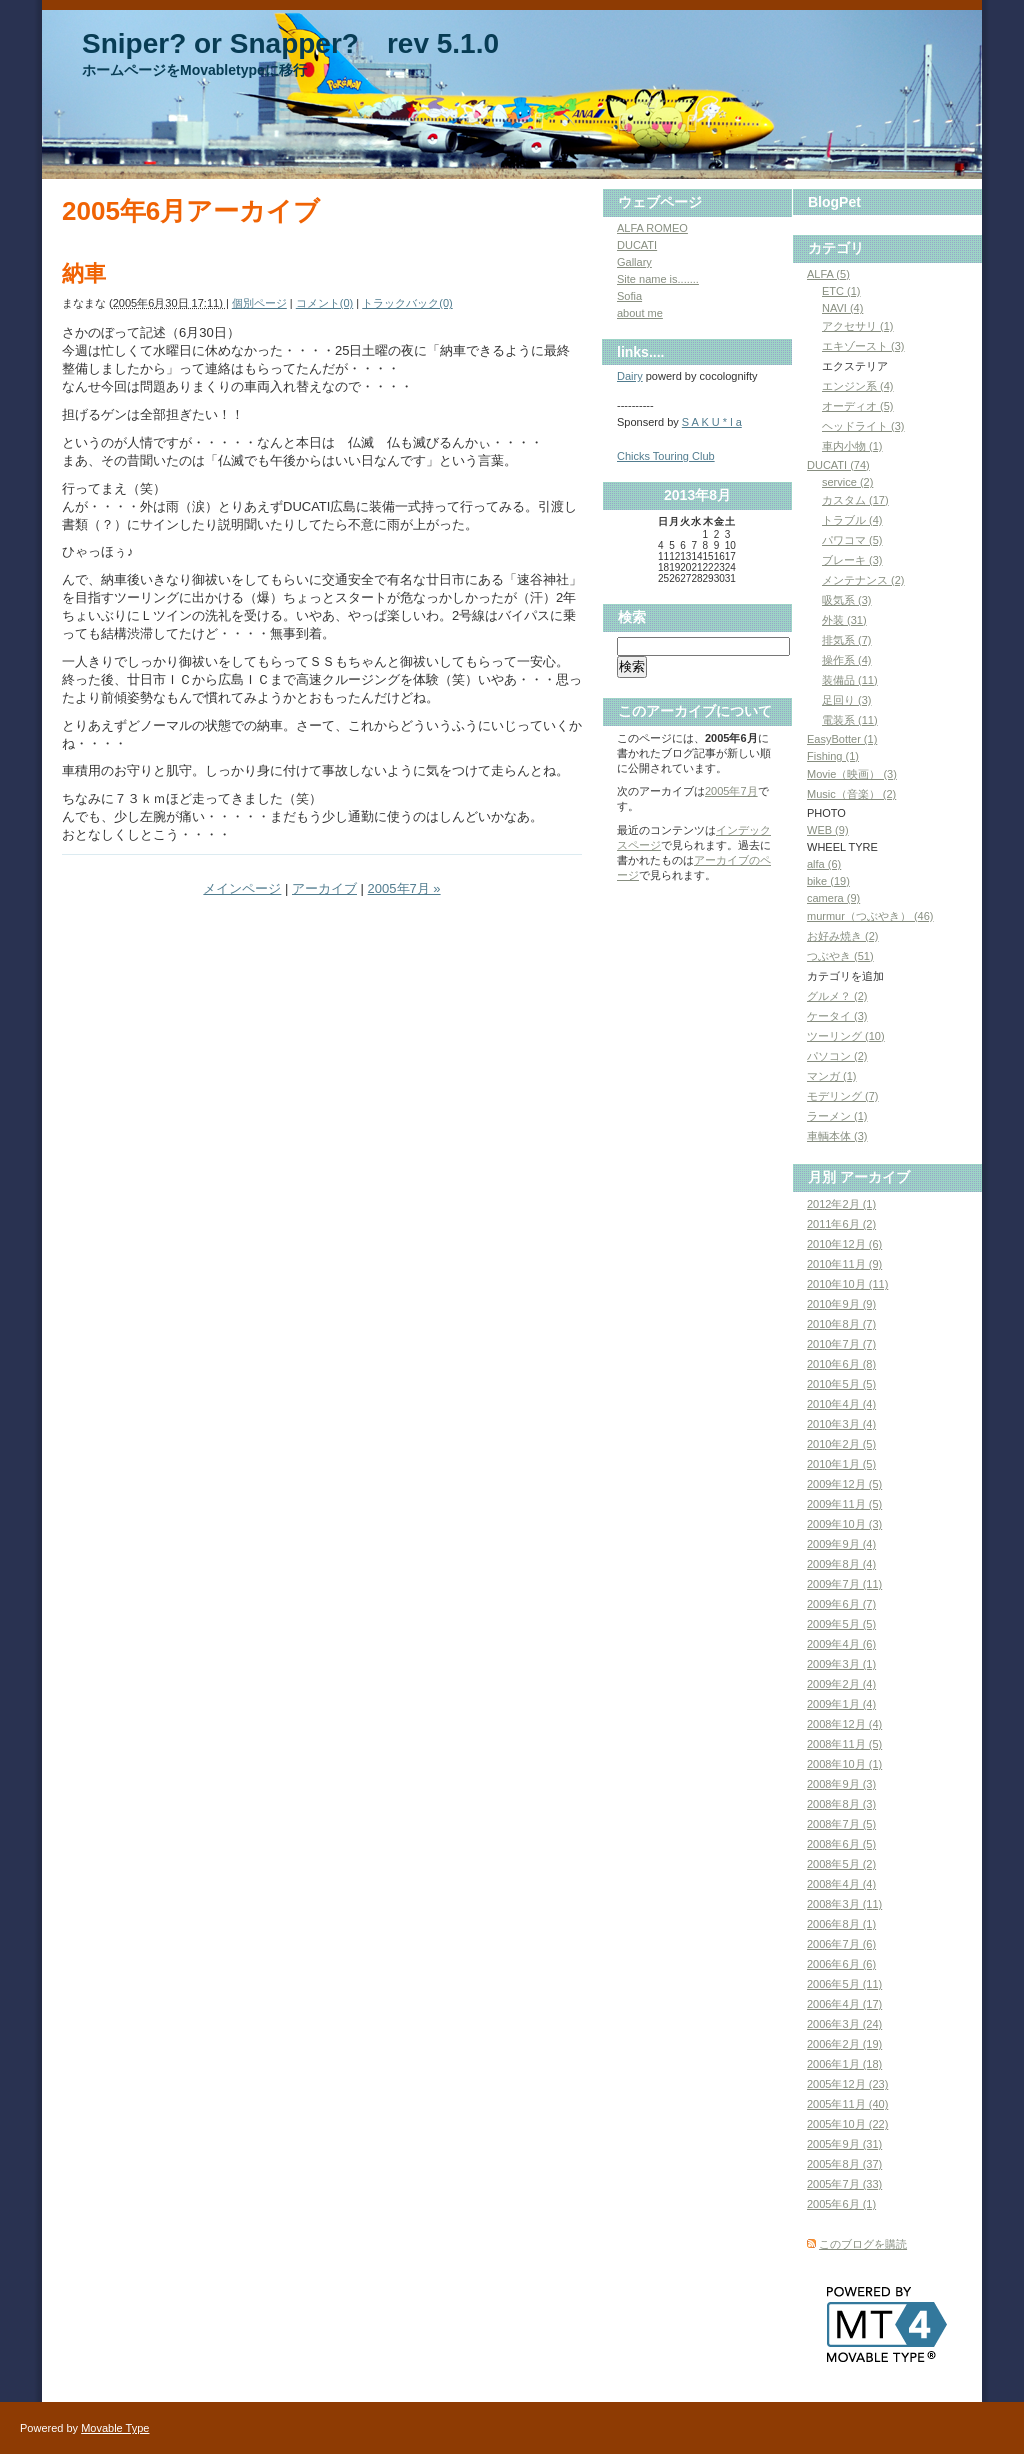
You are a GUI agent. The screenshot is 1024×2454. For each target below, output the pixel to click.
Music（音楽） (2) (851, 794)
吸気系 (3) (847, 600)
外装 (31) (844, 620)
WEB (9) (828, 830)
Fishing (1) (833, 756)
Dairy (630, 376)
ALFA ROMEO (652, 228)
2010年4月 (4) (841, 1404)
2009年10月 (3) (844, 1524)
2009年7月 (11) (844, 1584)
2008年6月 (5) (841, 1844)
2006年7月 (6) (841, 1944)
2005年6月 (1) (841, 2204)
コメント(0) (324, 303)
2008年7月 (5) (841, 1824)
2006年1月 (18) (844, 2064)
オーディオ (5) (858, 406)
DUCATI (637, 245)
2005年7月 (731, 791)
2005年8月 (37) (844, 2164)
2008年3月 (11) (844, 1904)
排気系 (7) (847, 640)
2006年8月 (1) (841, 1924)
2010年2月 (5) (841, 1444)
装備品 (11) (850, 680)
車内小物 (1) (852, 446)
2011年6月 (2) (841, 1224)
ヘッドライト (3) (863, 426)
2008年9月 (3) (841, 1784)
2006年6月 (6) (841, 1964)
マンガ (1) (832, 1076)
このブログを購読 (863, 2244)
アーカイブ (324, 888)
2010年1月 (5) (841, 1464)
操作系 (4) (847, 660)
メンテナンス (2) (863, 580)
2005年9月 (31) (844, 2144)
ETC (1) (841, 291)
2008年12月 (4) (844, 1724)
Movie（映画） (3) (852, 774)
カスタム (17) (855, 500)
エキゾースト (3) (863, 346)
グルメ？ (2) (837, 996)
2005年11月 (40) (847, 2104)
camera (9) (833, 898)
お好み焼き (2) (843, 936)
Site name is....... (658, 279)
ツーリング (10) (846, 1036)
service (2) (847, 482)
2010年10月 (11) (847, 1284)
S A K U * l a (712, 422)
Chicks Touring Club (666, 456)
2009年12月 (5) (844, 1484)
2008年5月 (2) (841, 1864)
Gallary (634, 262)
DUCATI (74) (838, 465)
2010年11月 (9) (844, 1264)
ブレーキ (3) (852, 560)
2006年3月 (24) (844, 2024)
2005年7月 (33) (844, 2184)
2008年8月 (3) (841, 1804)
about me (640, 313)
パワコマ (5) (852, 540)
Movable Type (115, 2428)
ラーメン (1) (837, 1116)
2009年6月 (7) (841, 1604)
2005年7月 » (404, 888)
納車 (84, 273)
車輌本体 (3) (837, 1136)
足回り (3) (847, 700)
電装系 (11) (850, 720)
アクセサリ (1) (858, 326)
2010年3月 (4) (841, 1424)
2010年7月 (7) (841, 1344)
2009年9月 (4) (841, 1544)
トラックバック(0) (407, 303)
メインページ (242, 888)
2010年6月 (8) (841, 1364)
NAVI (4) (842, 308)
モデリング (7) (843, 1096)
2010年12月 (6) (844, 1244)
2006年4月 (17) (844, 2004)
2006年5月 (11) (844, 1984)
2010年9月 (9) (841, 1304)
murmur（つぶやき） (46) (870, 916)
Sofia (629, 296)
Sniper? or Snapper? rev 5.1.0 (290, 43)
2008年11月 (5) (844, 1744)
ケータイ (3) (837, 1016)
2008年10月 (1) (844, 1764)
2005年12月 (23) (847, 2084)
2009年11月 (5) (844, 1504)
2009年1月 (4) (841, 1704)
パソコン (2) (837, 1056)
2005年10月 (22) (847, 2124)
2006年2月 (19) (844, 2044)
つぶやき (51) (840, 956)
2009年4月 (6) (841, 1644)
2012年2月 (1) (841, 1204)
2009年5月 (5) (841, 1624)
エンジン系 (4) (858, 386)
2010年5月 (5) (841, 1384)
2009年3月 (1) (841, 1664)
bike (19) (828, 881)
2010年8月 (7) (841, 1324)
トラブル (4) (852, 520)
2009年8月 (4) (841, 1564)
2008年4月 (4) (841, 1884)
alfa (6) (824, 864)
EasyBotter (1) (842, 739)
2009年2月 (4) (841, 1684)
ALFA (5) (828, 274)
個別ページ (259, 303)
